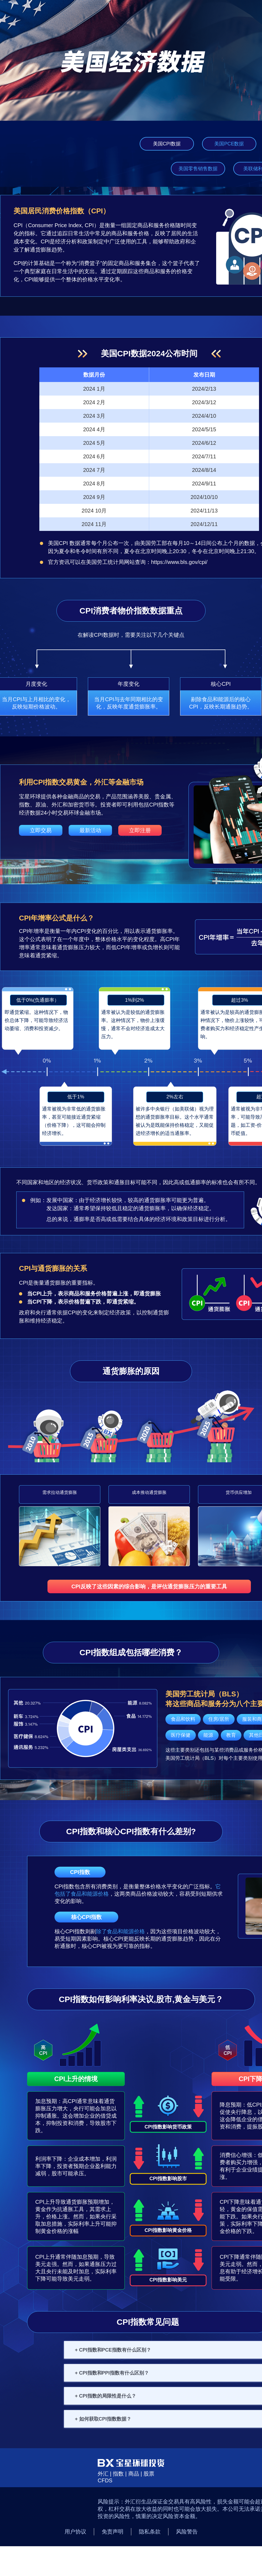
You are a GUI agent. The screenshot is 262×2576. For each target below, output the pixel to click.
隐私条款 (150, 2532)
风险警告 (187, 2532)
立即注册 (140, 830)
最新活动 (90, 830)
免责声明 (112, 2532)
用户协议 (75, 2532)
